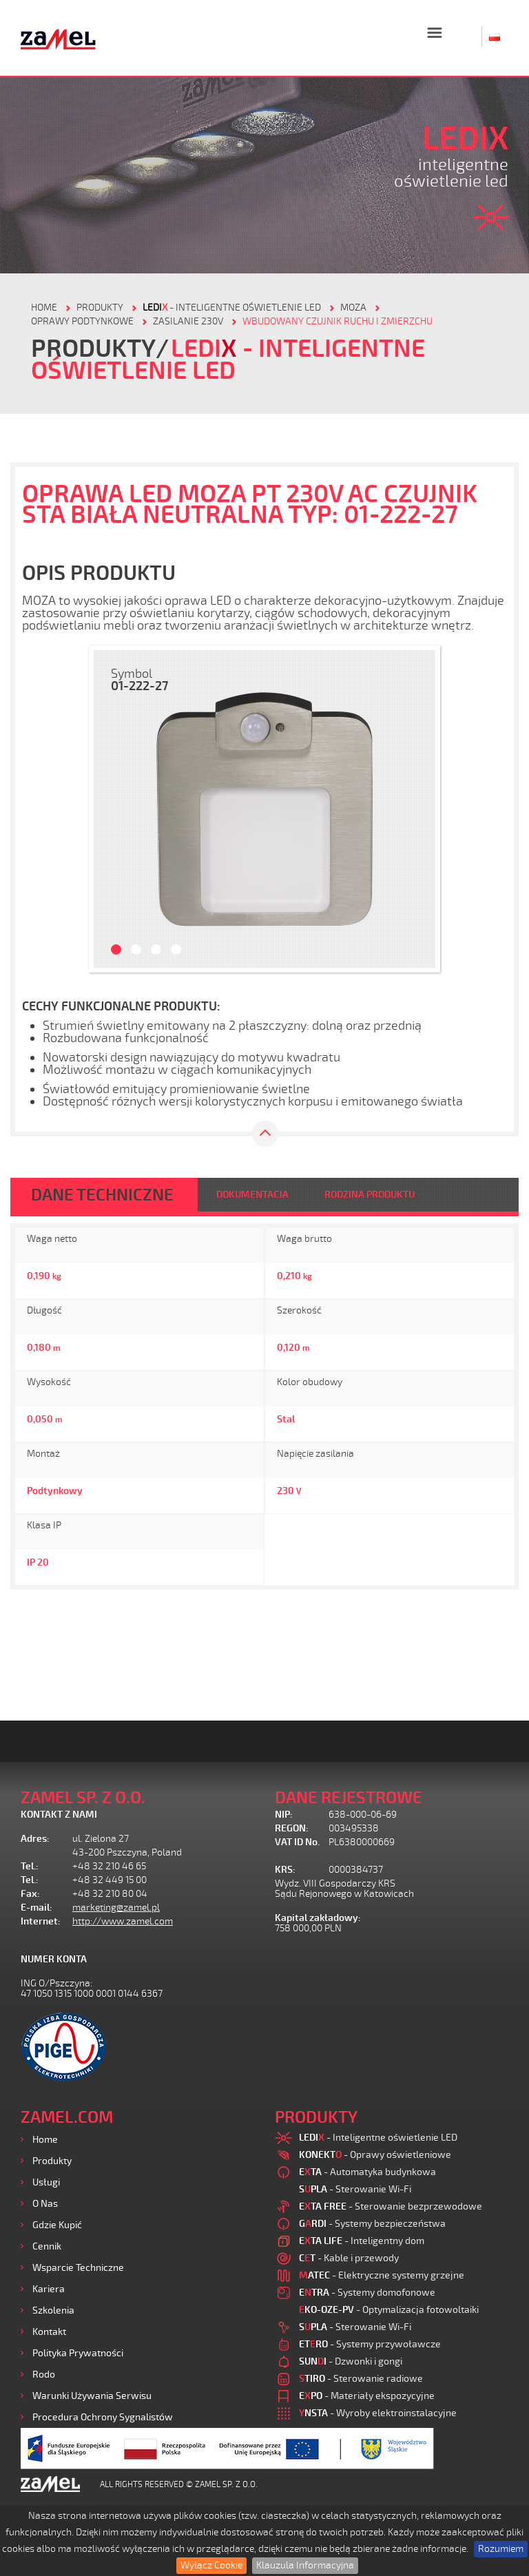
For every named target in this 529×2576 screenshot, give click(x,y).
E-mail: (36, 1907)
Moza (353, 307)
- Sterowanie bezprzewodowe (390, 2206)
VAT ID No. (297, 1842)
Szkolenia (53, 2310)
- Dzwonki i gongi (350, 2361)
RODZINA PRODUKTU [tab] (369, 1195)
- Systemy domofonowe (367, 2292)
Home (45, 2140)
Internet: (41, 1921)
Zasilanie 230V (188, 321)
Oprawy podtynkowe (82, 321)
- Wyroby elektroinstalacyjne (378, 2413)
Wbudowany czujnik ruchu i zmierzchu (337, 321)
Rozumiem (500, 2549)
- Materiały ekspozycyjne (367, 2396)
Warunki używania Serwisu (92, 2396)
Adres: (35, 1839)
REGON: (292, 1828)
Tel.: (30, 1866)
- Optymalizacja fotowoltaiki (389, 2310)
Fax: (30, 1894)
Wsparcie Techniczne (78, 2268)
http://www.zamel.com (122, 1921)
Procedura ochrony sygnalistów (102, 2417)
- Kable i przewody (349, 2258)
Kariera (48, 2289)
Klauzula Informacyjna (305, 2565)
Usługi (46, 2182)
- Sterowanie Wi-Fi (355, 2189)
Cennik (46, 2246)
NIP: (284, 1814)
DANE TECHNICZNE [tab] (102, 1195)
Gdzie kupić (57, 2225)
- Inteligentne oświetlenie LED (232, 307)
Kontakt (49, 2332)
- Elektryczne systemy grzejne (381, 2275)
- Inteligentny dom (361, 2241)
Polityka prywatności (77, 2353)
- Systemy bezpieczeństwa (372, 2224)
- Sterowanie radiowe (361, 2379)
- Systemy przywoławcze (370, 2344)
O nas (45, 2204)
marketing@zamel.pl (116, 1907)
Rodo (43, 2374)
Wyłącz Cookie (211, 2565)
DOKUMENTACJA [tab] (252, 1195)
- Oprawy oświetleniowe (375, 2155)
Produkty (52, 2161)
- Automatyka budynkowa (367, 2172)
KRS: (285, 1870)
